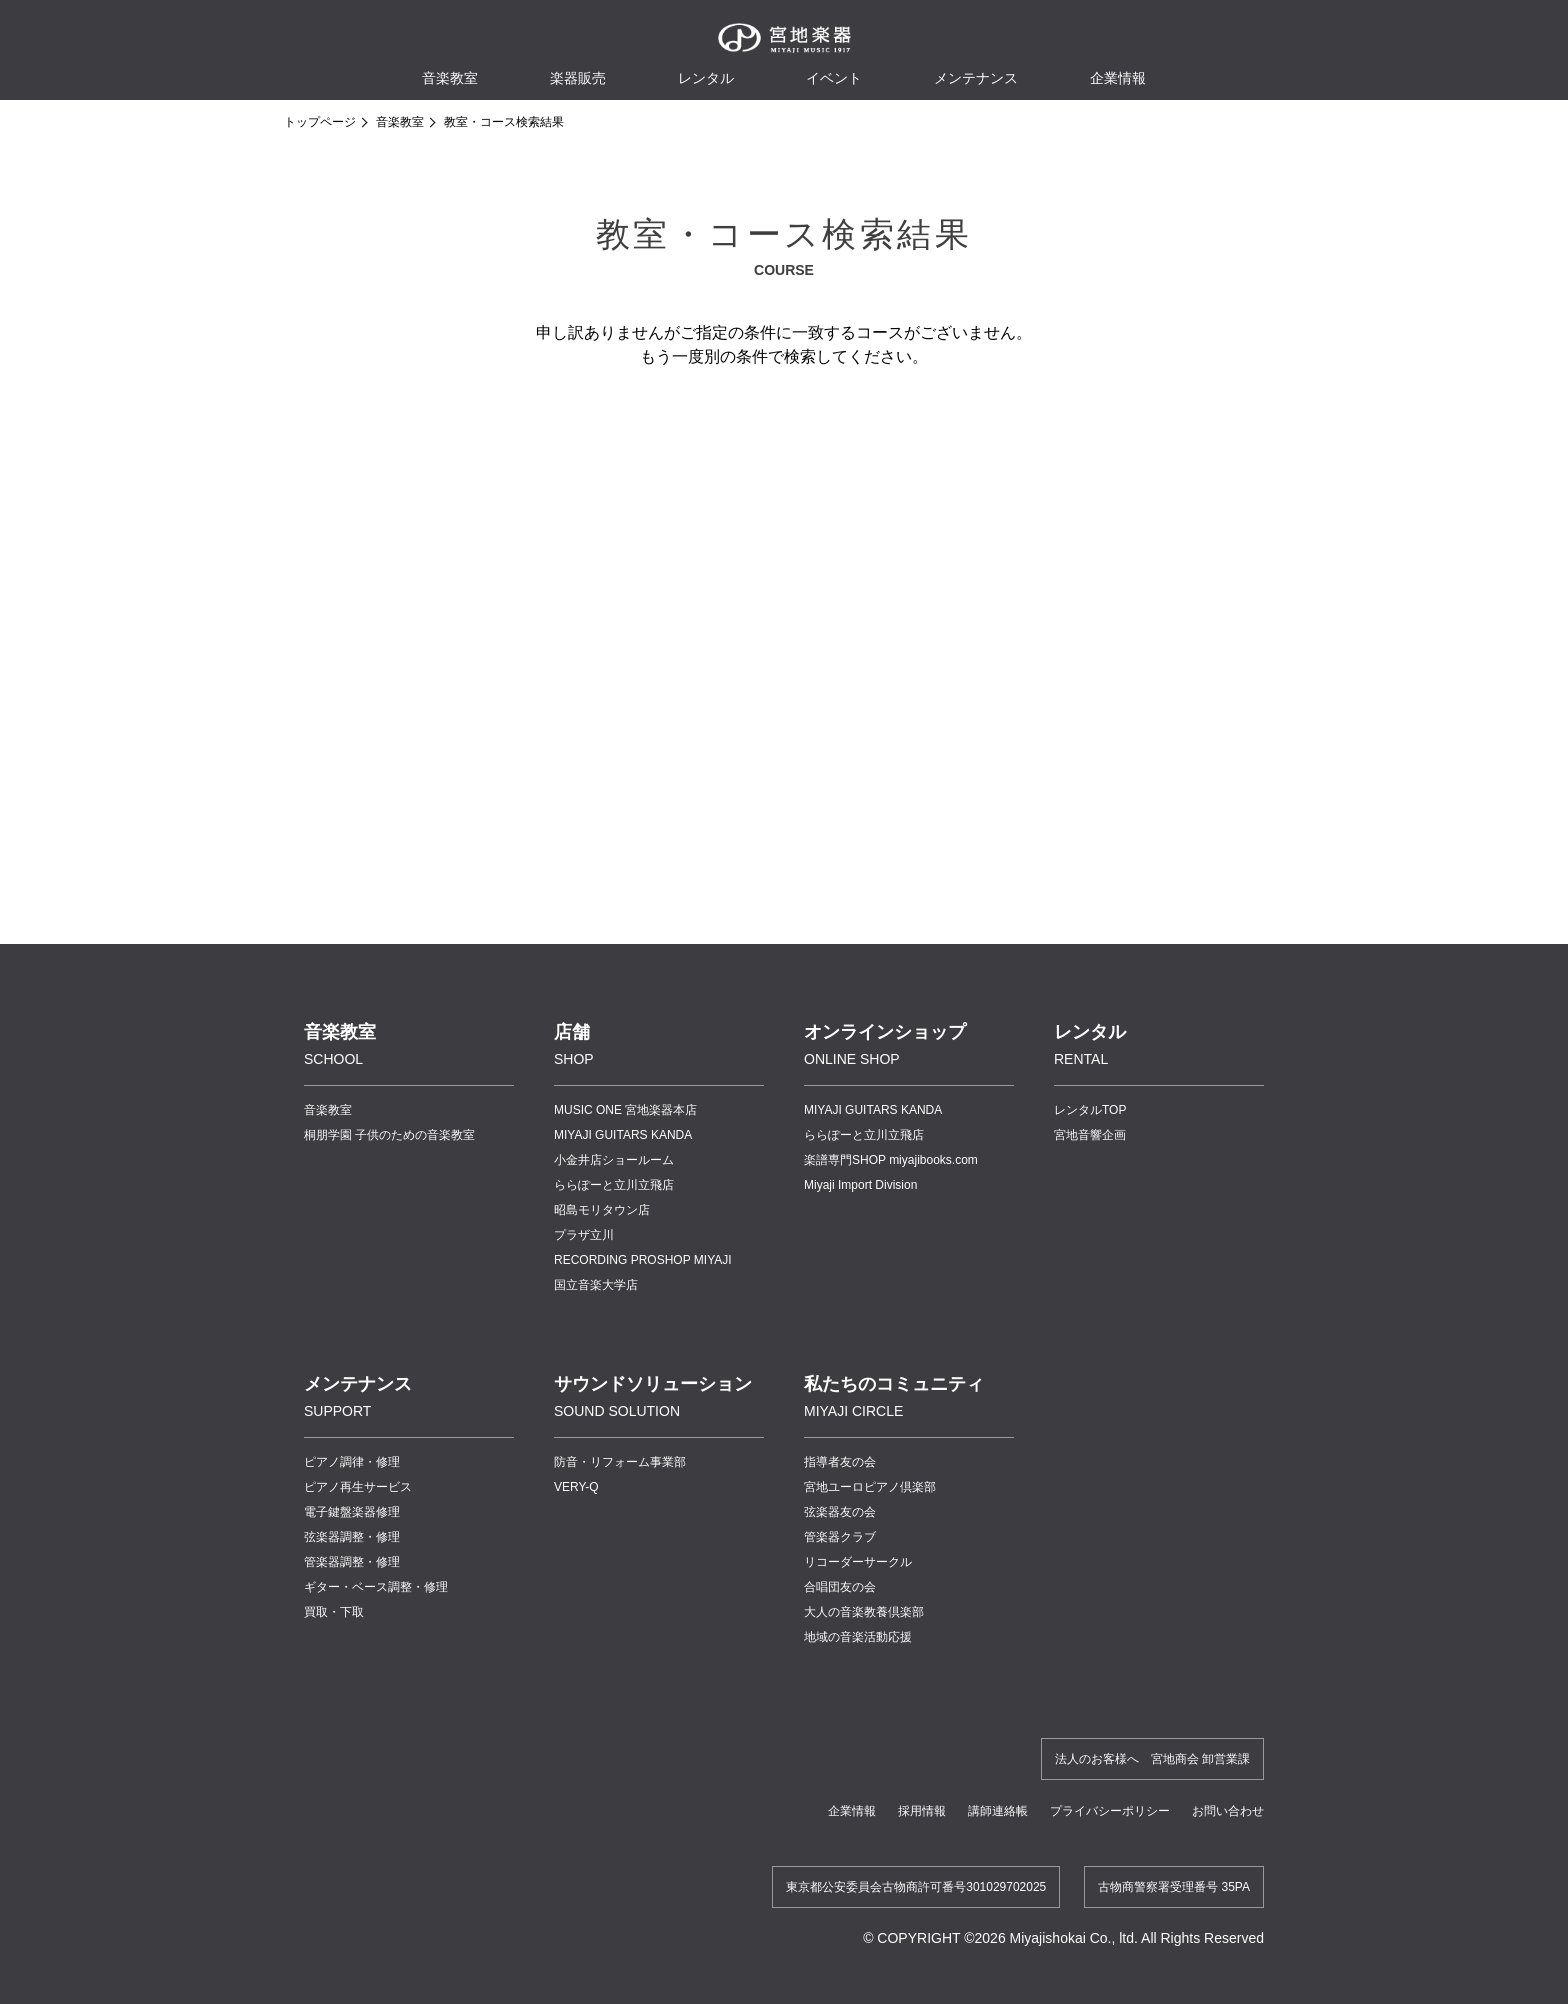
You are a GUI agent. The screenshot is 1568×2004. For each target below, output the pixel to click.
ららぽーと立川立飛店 (614, 1185)
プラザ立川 (584, 1235)
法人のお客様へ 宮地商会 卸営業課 (1152, 1759)
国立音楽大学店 (596, 1285)
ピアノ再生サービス (358, 1487)
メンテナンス (976, 78)
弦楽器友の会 (840, 1512)
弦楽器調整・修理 (352, 1537)
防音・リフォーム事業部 (620, 1462)
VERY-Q (576, 1487)
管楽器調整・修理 (352, 1562)
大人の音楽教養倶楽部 (864, 1612)
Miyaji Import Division (860, 1185)
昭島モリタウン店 (602, 1210)
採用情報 (922, 1811)
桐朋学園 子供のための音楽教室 (389, 1135)
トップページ (320, 122)
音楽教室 (400, 122)
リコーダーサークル (858, 1562)
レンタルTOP (1090, 1110)
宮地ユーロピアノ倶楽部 (870, 1487)
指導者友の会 (840, 1462)
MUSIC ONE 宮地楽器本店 (625, 1110)
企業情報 (852, 1811)
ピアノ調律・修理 (352, 1462)
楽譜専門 (891, 1160)
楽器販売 (578, 78)
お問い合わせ (1228, 1811)
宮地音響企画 (1090, 1135)
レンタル (706, 78)
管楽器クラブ (840, 1537)
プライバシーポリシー (1110, 1811)
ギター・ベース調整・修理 (376, 1587)
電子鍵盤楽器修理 (352, 1512)
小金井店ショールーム (614, 1160)
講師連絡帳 (998, 1811)
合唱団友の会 (840, 1587)
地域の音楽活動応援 (858, 1637)
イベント (834, 78)
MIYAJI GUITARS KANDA (623, 1135)
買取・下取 (334, 1612)
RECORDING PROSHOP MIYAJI (643, 1260)
